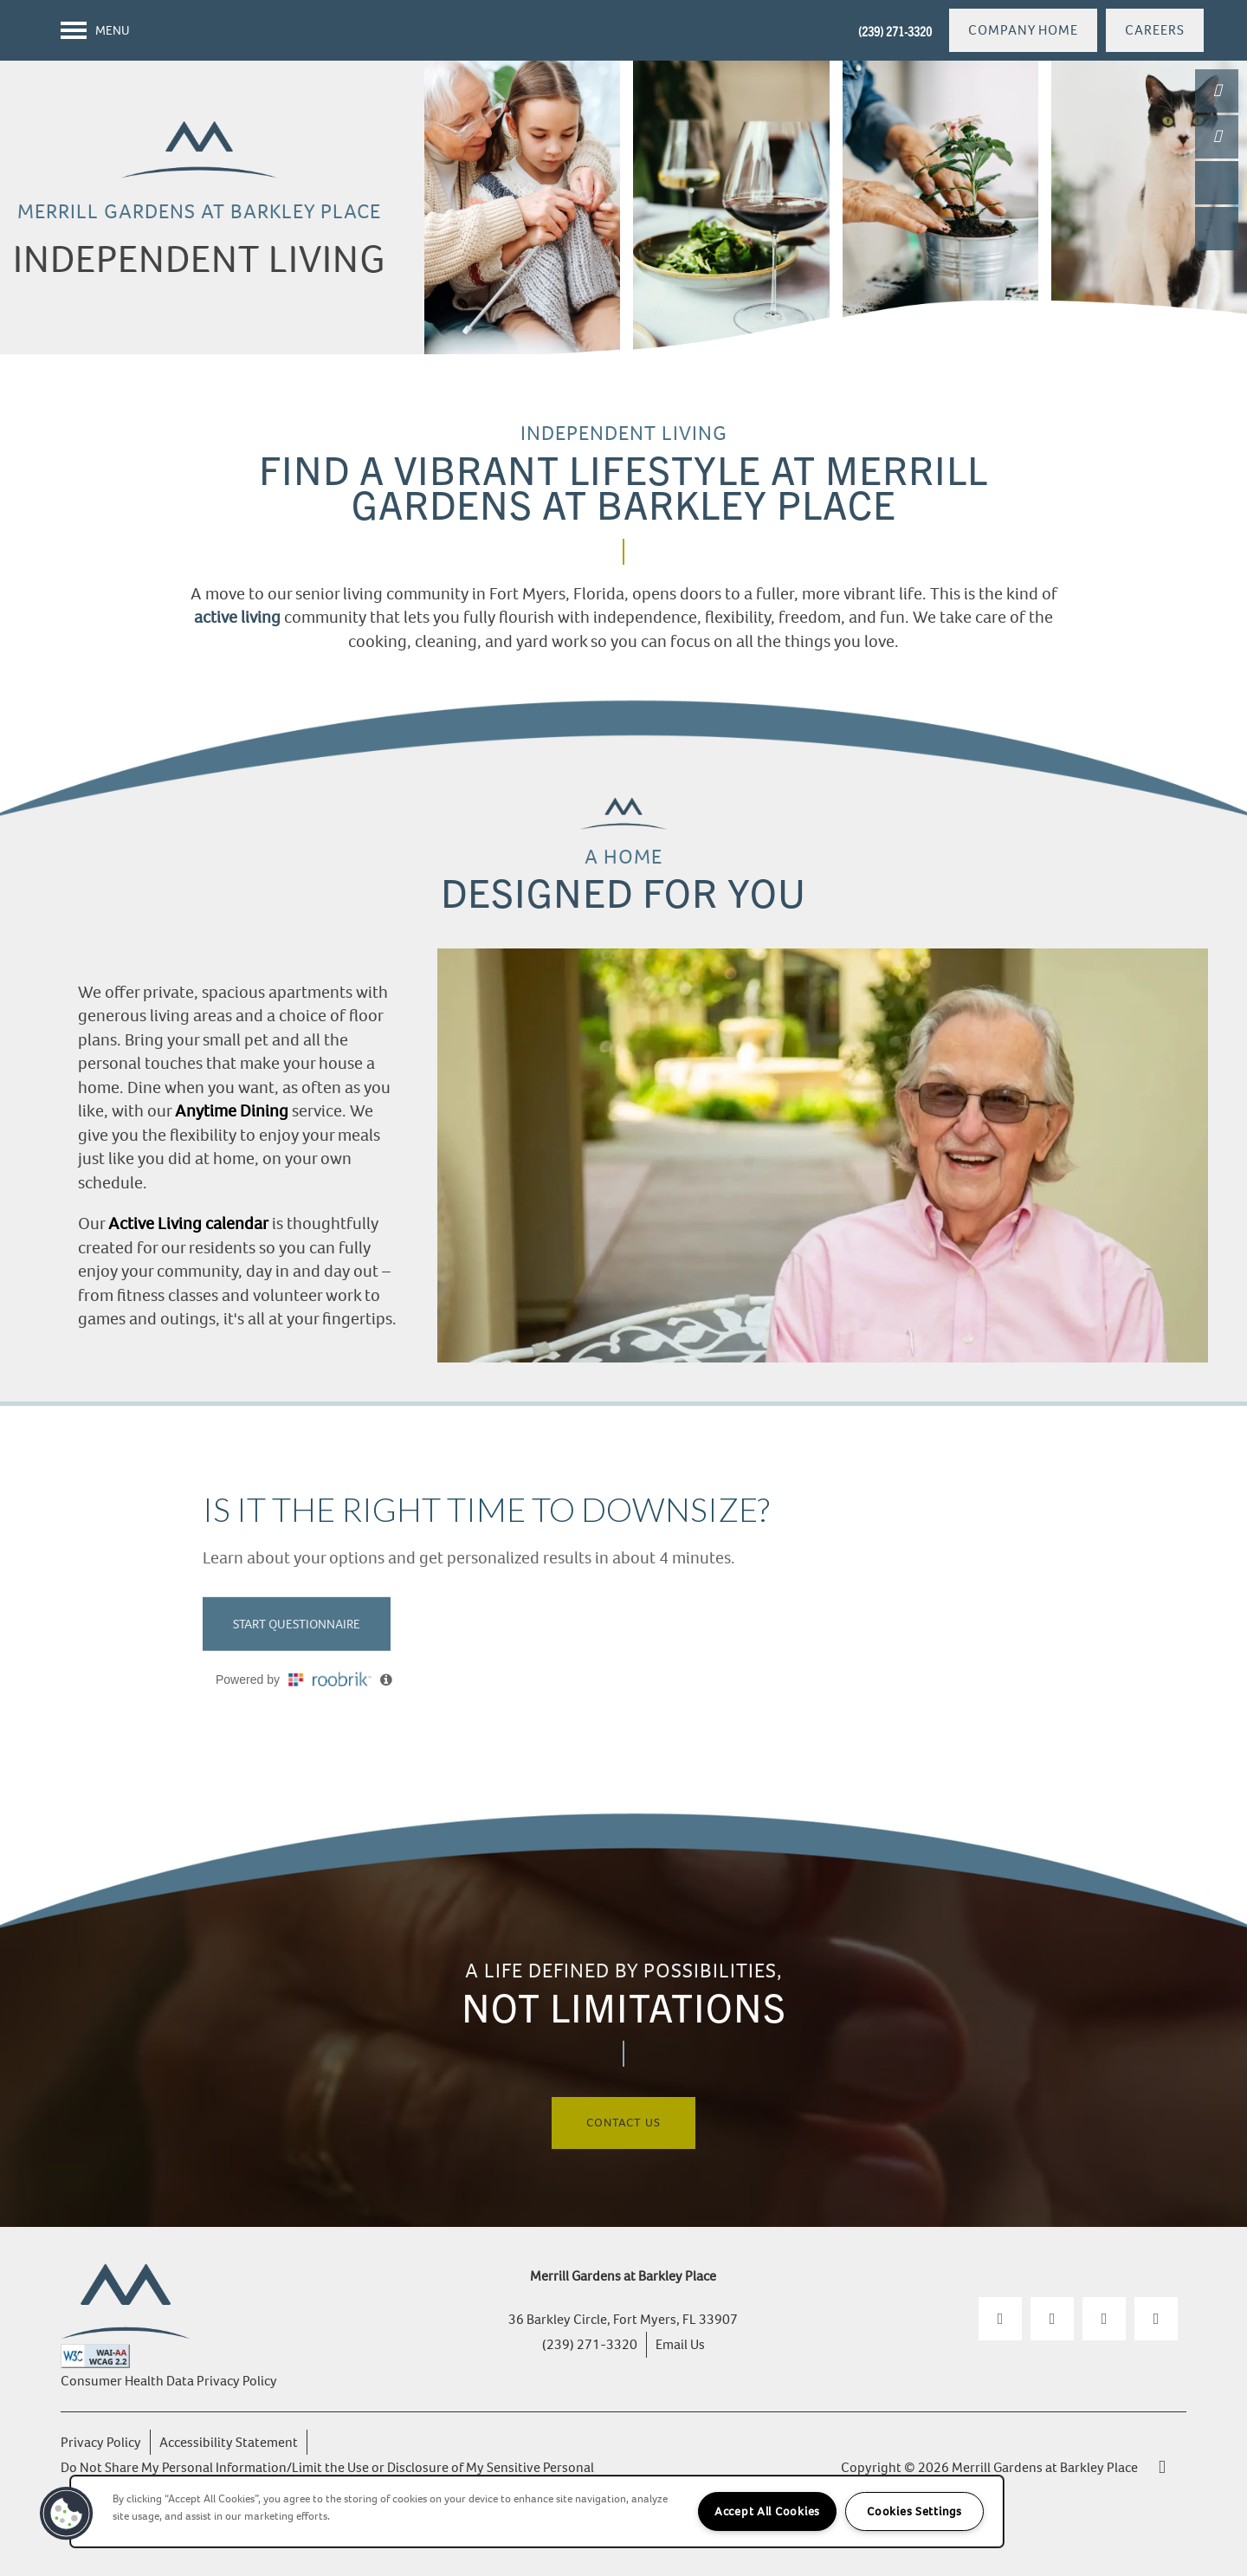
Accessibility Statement (228, 2442)
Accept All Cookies (767, 2511)
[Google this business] (1156, 2318)
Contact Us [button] (623, 2122)
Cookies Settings (914, 2511)
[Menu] (95, 30)
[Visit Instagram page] (1052, 2318)
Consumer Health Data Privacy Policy (169, 2381)
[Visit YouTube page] (1104, 2318)
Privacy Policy (101, 2442)
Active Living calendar (188, 1223)
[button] (1023, 30)
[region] (537, 2511)
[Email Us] (1216, 137)
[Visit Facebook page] (1000, 2318)
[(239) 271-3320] (1216, 91)
